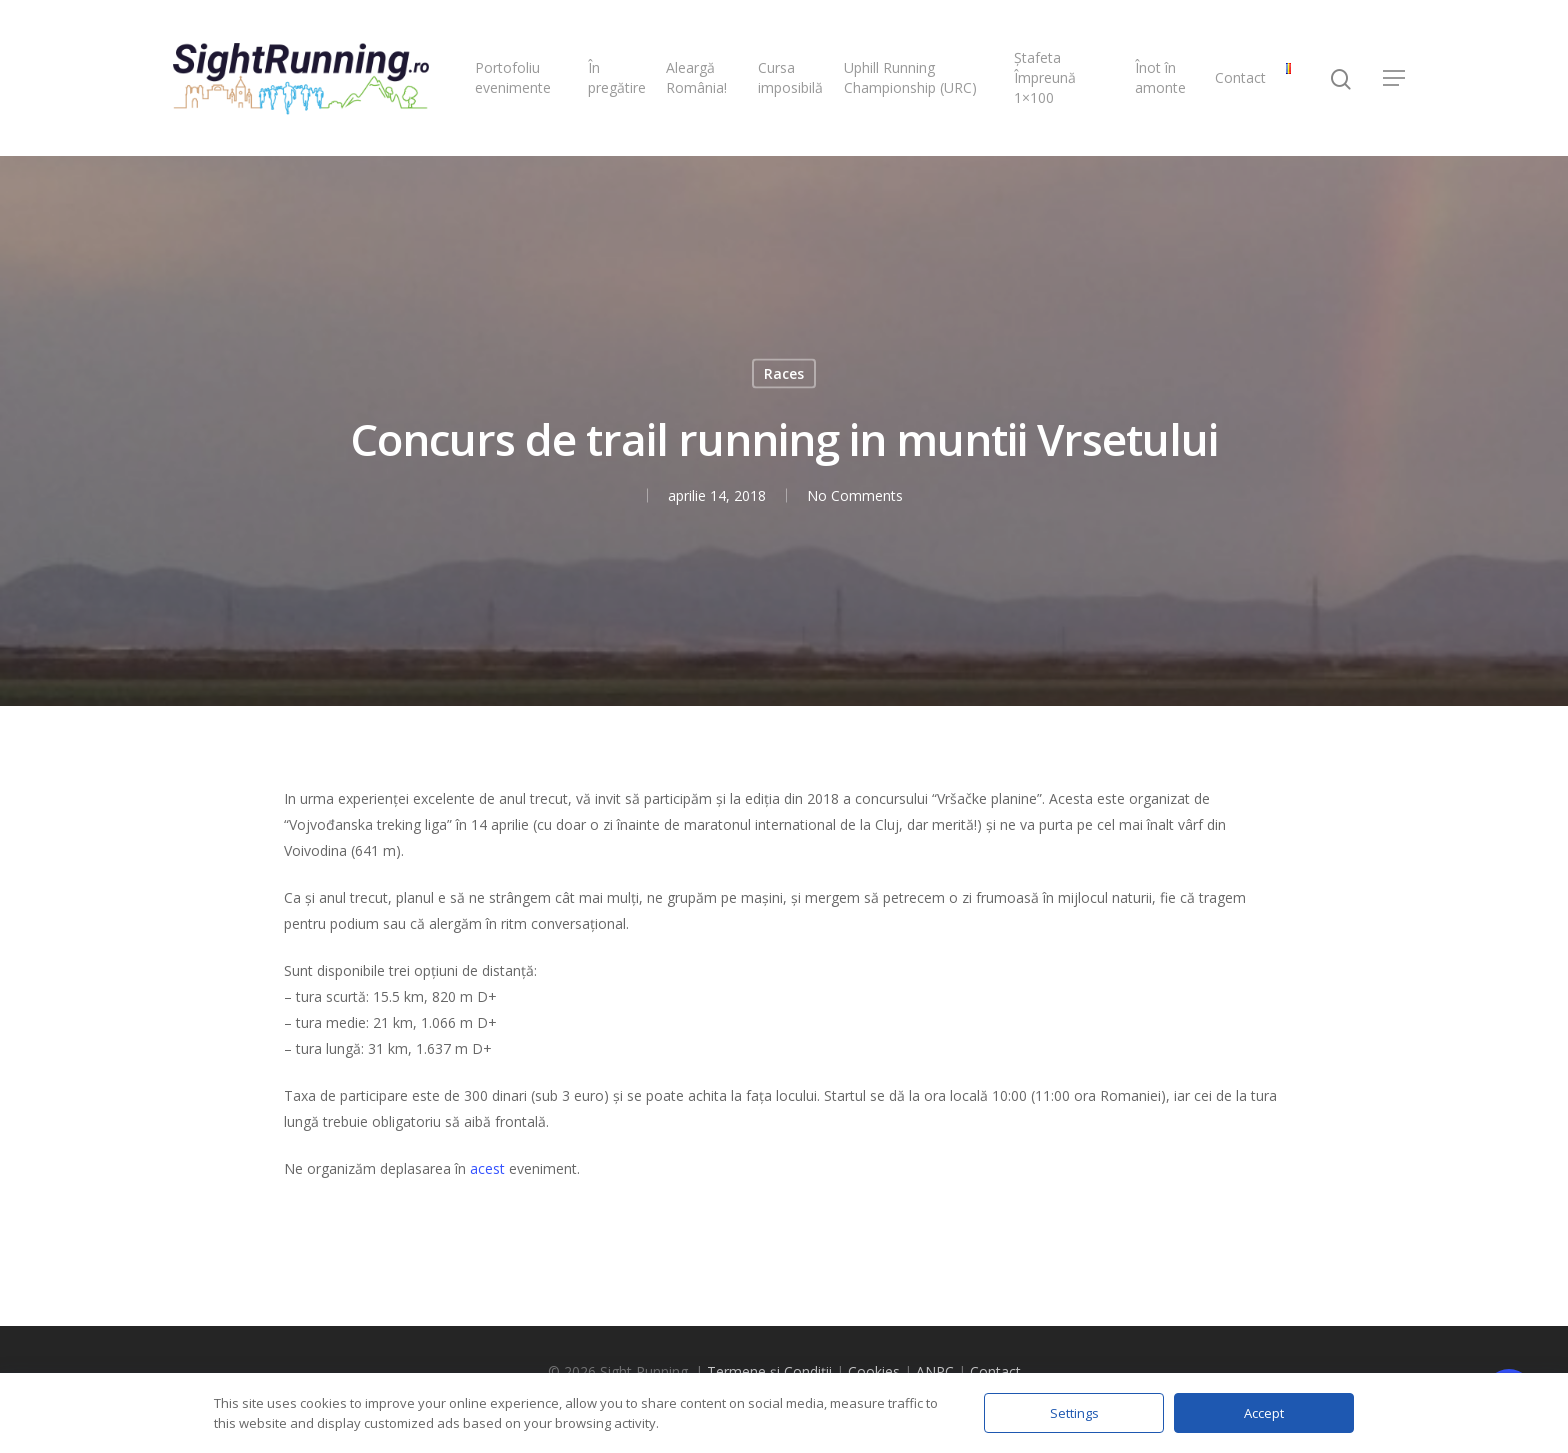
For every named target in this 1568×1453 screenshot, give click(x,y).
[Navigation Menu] (1395, 78)
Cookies (874, 1371)
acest (487, 1168)
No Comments (854, 495)
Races (784, 373)
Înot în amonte (1160, 77)
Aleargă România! (696, 77)
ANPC (935, 1371)
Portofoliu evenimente (513, 77)
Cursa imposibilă (790, 77)
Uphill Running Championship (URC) (910, 77)
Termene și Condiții (769, 1371)
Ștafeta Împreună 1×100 (1045, 77)
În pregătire (617, 77)
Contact (1240, 77)
